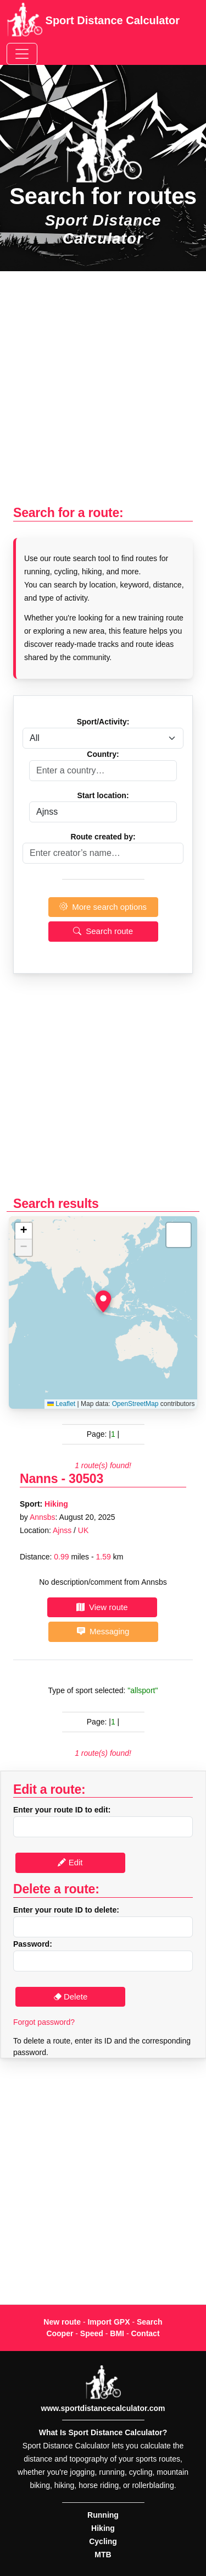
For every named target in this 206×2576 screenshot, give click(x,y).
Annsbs (42, 1517)
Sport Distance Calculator (93, 21)
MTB (102, 2554)
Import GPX (108, 2321)
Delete (70, 1996)
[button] (103, 1301)
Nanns (39, 1478)
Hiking (56, 1504)
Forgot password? (44, 2022)
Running (103, 2515)
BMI (117, 2333)
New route (62, 2321)
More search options (103, 906)
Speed (91, 2333)
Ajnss (62, 1530)
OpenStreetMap (135, 1404)
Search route (103, 931)
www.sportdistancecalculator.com (103, 2408)
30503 (86, 1478)
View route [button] (102, 1607)
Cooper (59, 2333)
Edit (70, 1862)
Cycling (103, 2541)
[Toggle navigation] (22, 54)
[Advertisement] (103, 394)
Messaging (103, 1631)
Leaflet (61, 1404)
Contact (145, 2333)
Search (150, 2321)
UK (83, 1530)
